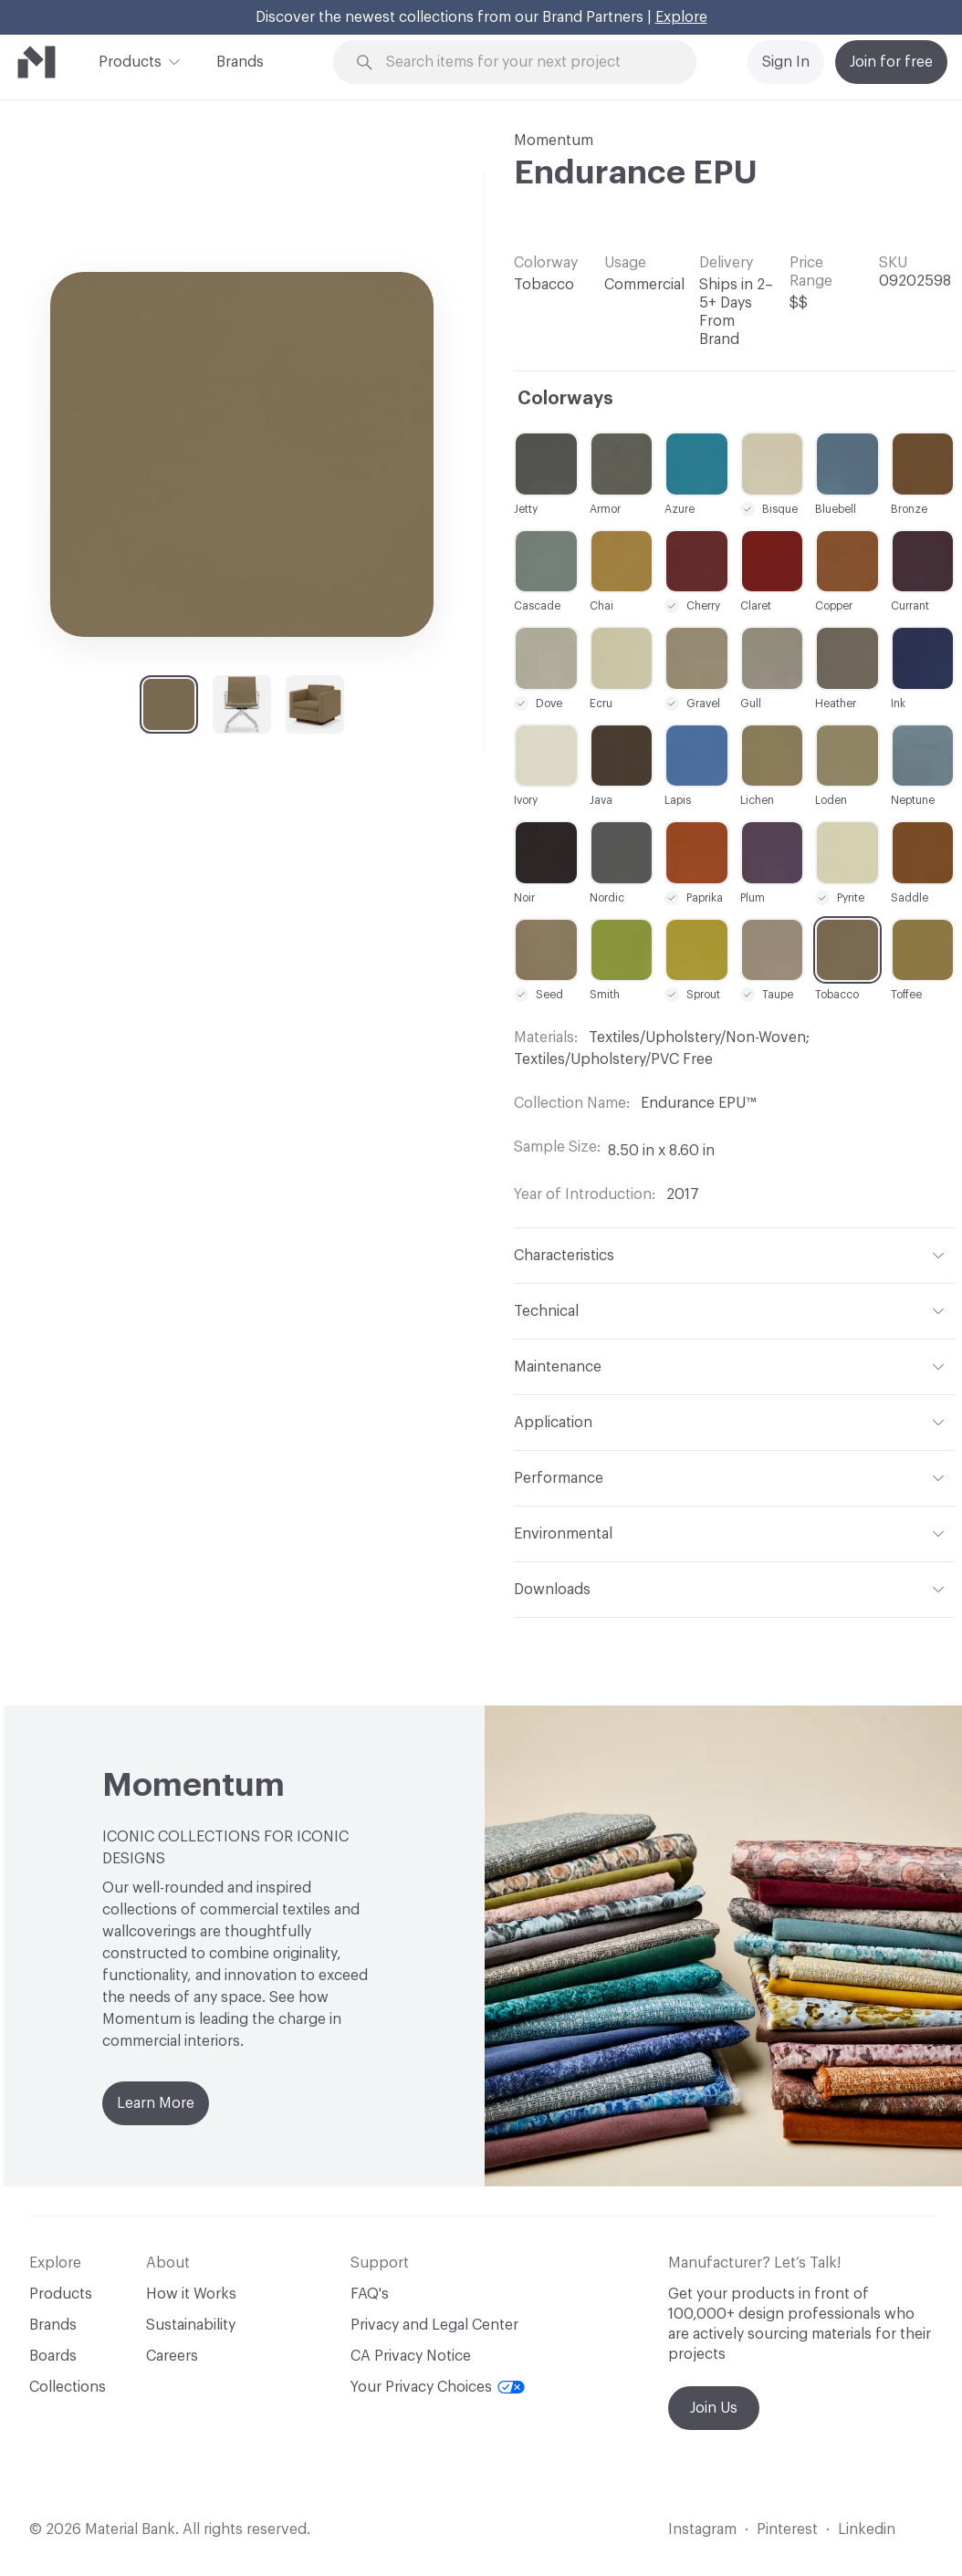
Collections (67, 2387)
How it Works (191, 2294)
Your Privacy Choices (437, 2387)
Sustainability (190, 2325)
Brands (240, 62)
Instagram (702, 2529)
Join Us (713, 2408)
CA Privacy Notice (410, 2356)
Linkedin (866, 2529)
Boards (53, 2356)
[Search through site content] (525, 62)
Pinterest (787, 2529)
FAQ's (369, 2294)
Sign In (786, 62)
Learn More (155, 2103)
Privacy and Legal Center (434, 2325)
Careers (172, 2356)
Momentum (553, 140)
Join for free (891, 62)
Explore (681, 17)
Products (130, 60)
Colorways (565, 399)
